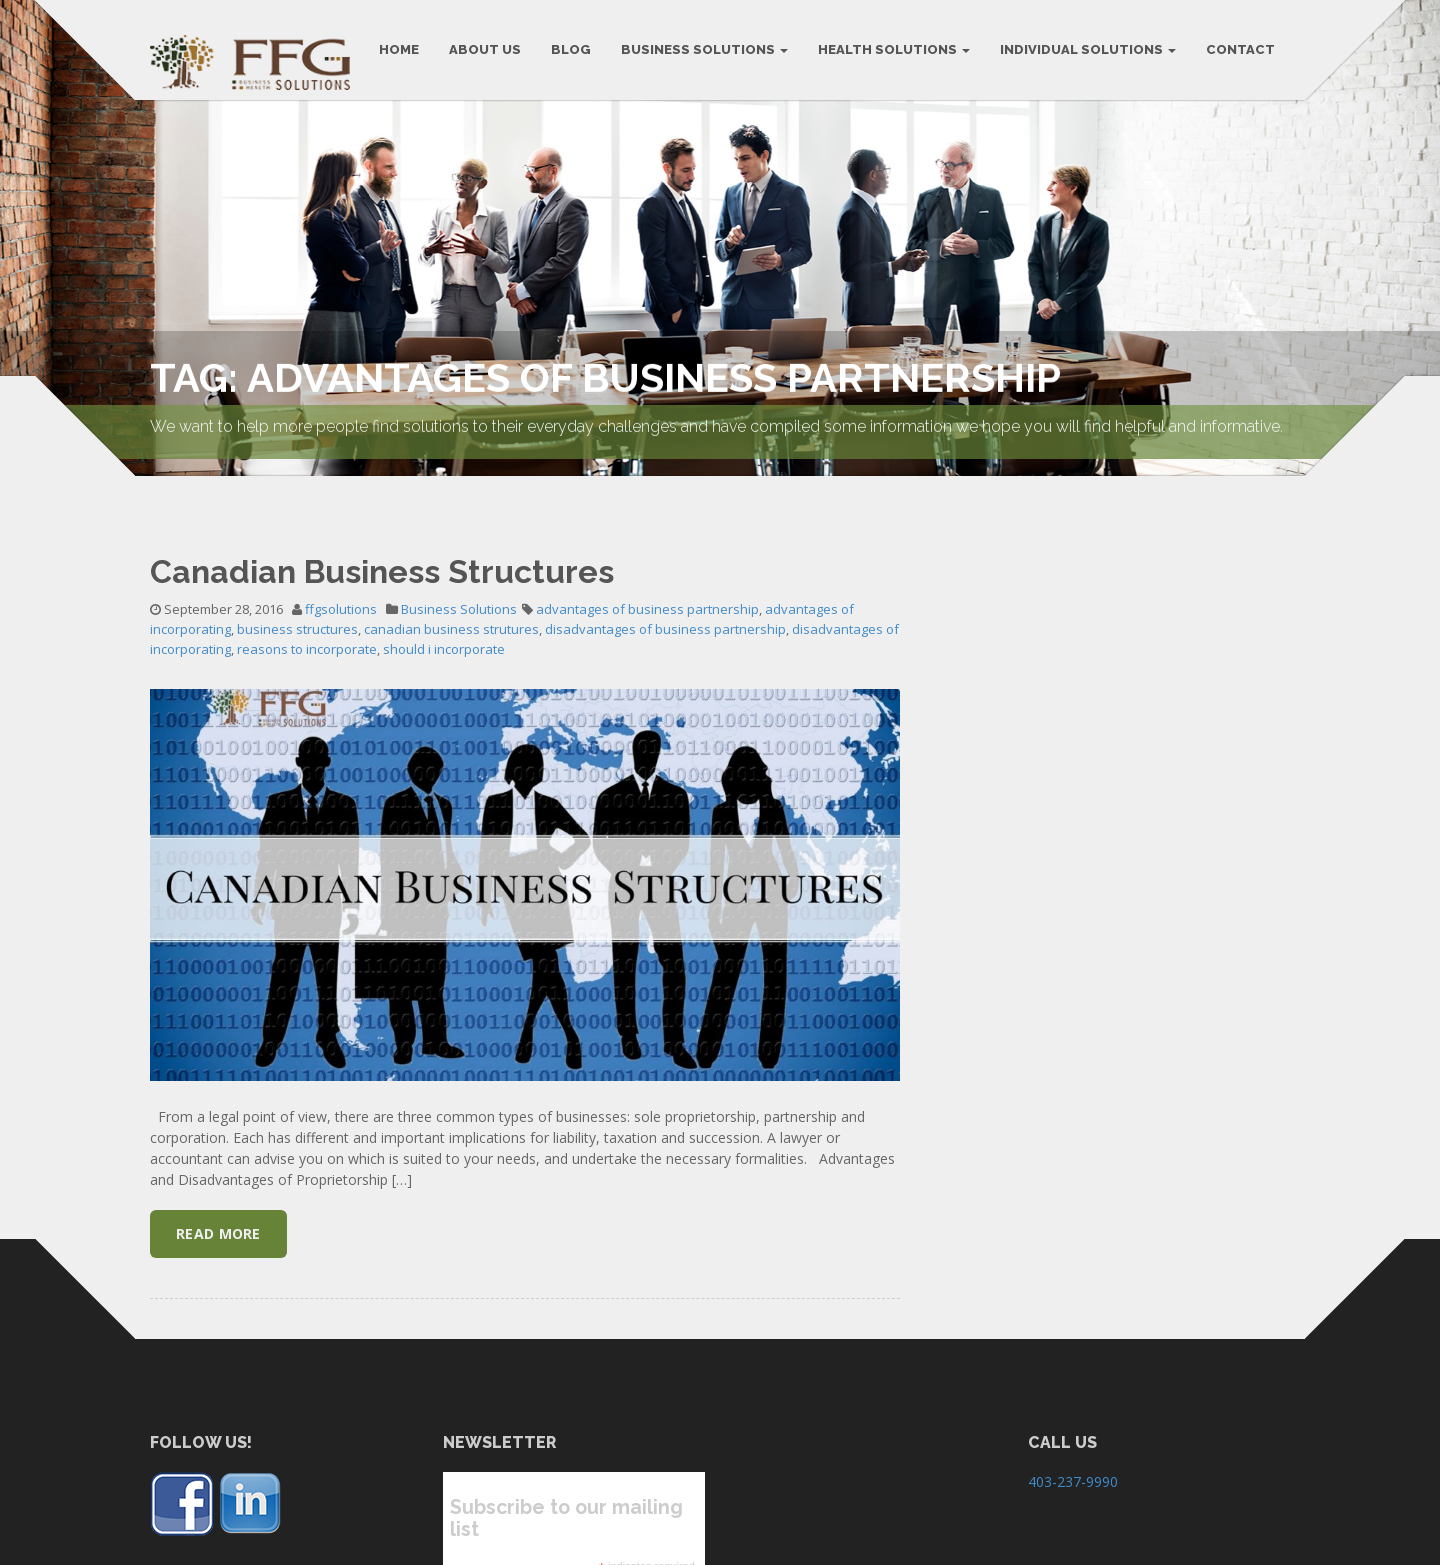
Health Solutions (894, 49)
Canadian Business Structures (382, 546)
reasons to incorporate (307, 625)
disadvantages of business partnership (665, 605)
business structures (297, 605)
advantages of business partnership (647, 585)
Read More (218, 1209)
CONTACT (1240, 49)
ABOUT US (485, 49)
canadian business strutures (451, 605)
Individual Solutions (1088, 49)
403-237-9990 (1073, 1457)
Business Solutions (459, 585)
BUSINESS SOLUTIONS (704, 49)
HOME (399, 49)
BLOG (571, 49)
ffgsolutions (341, 585)
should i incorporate (444, 625)
